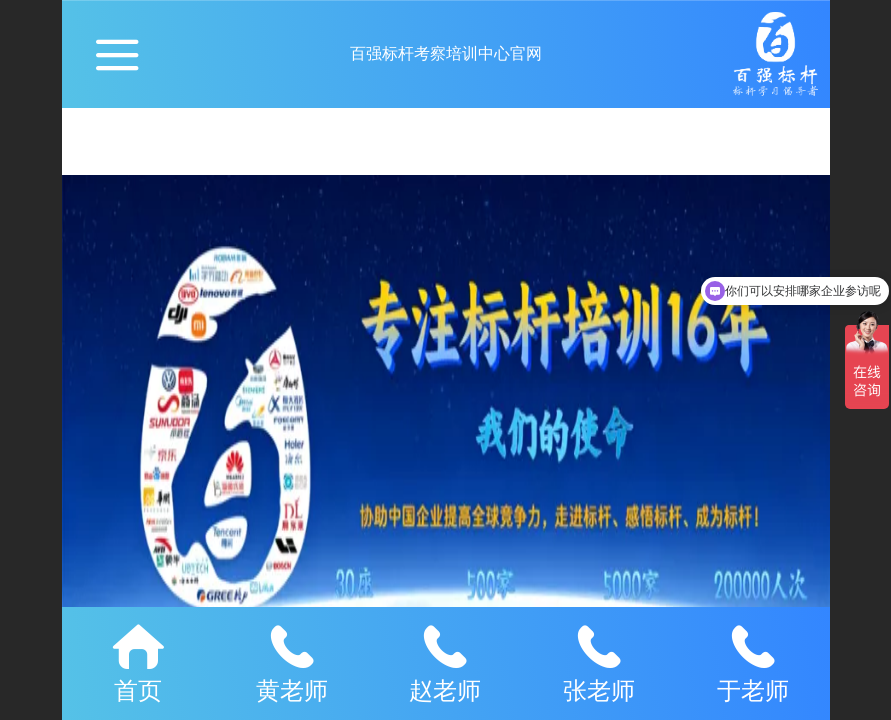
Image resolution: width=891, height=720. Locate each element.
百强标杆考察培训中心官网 (446, 53)
